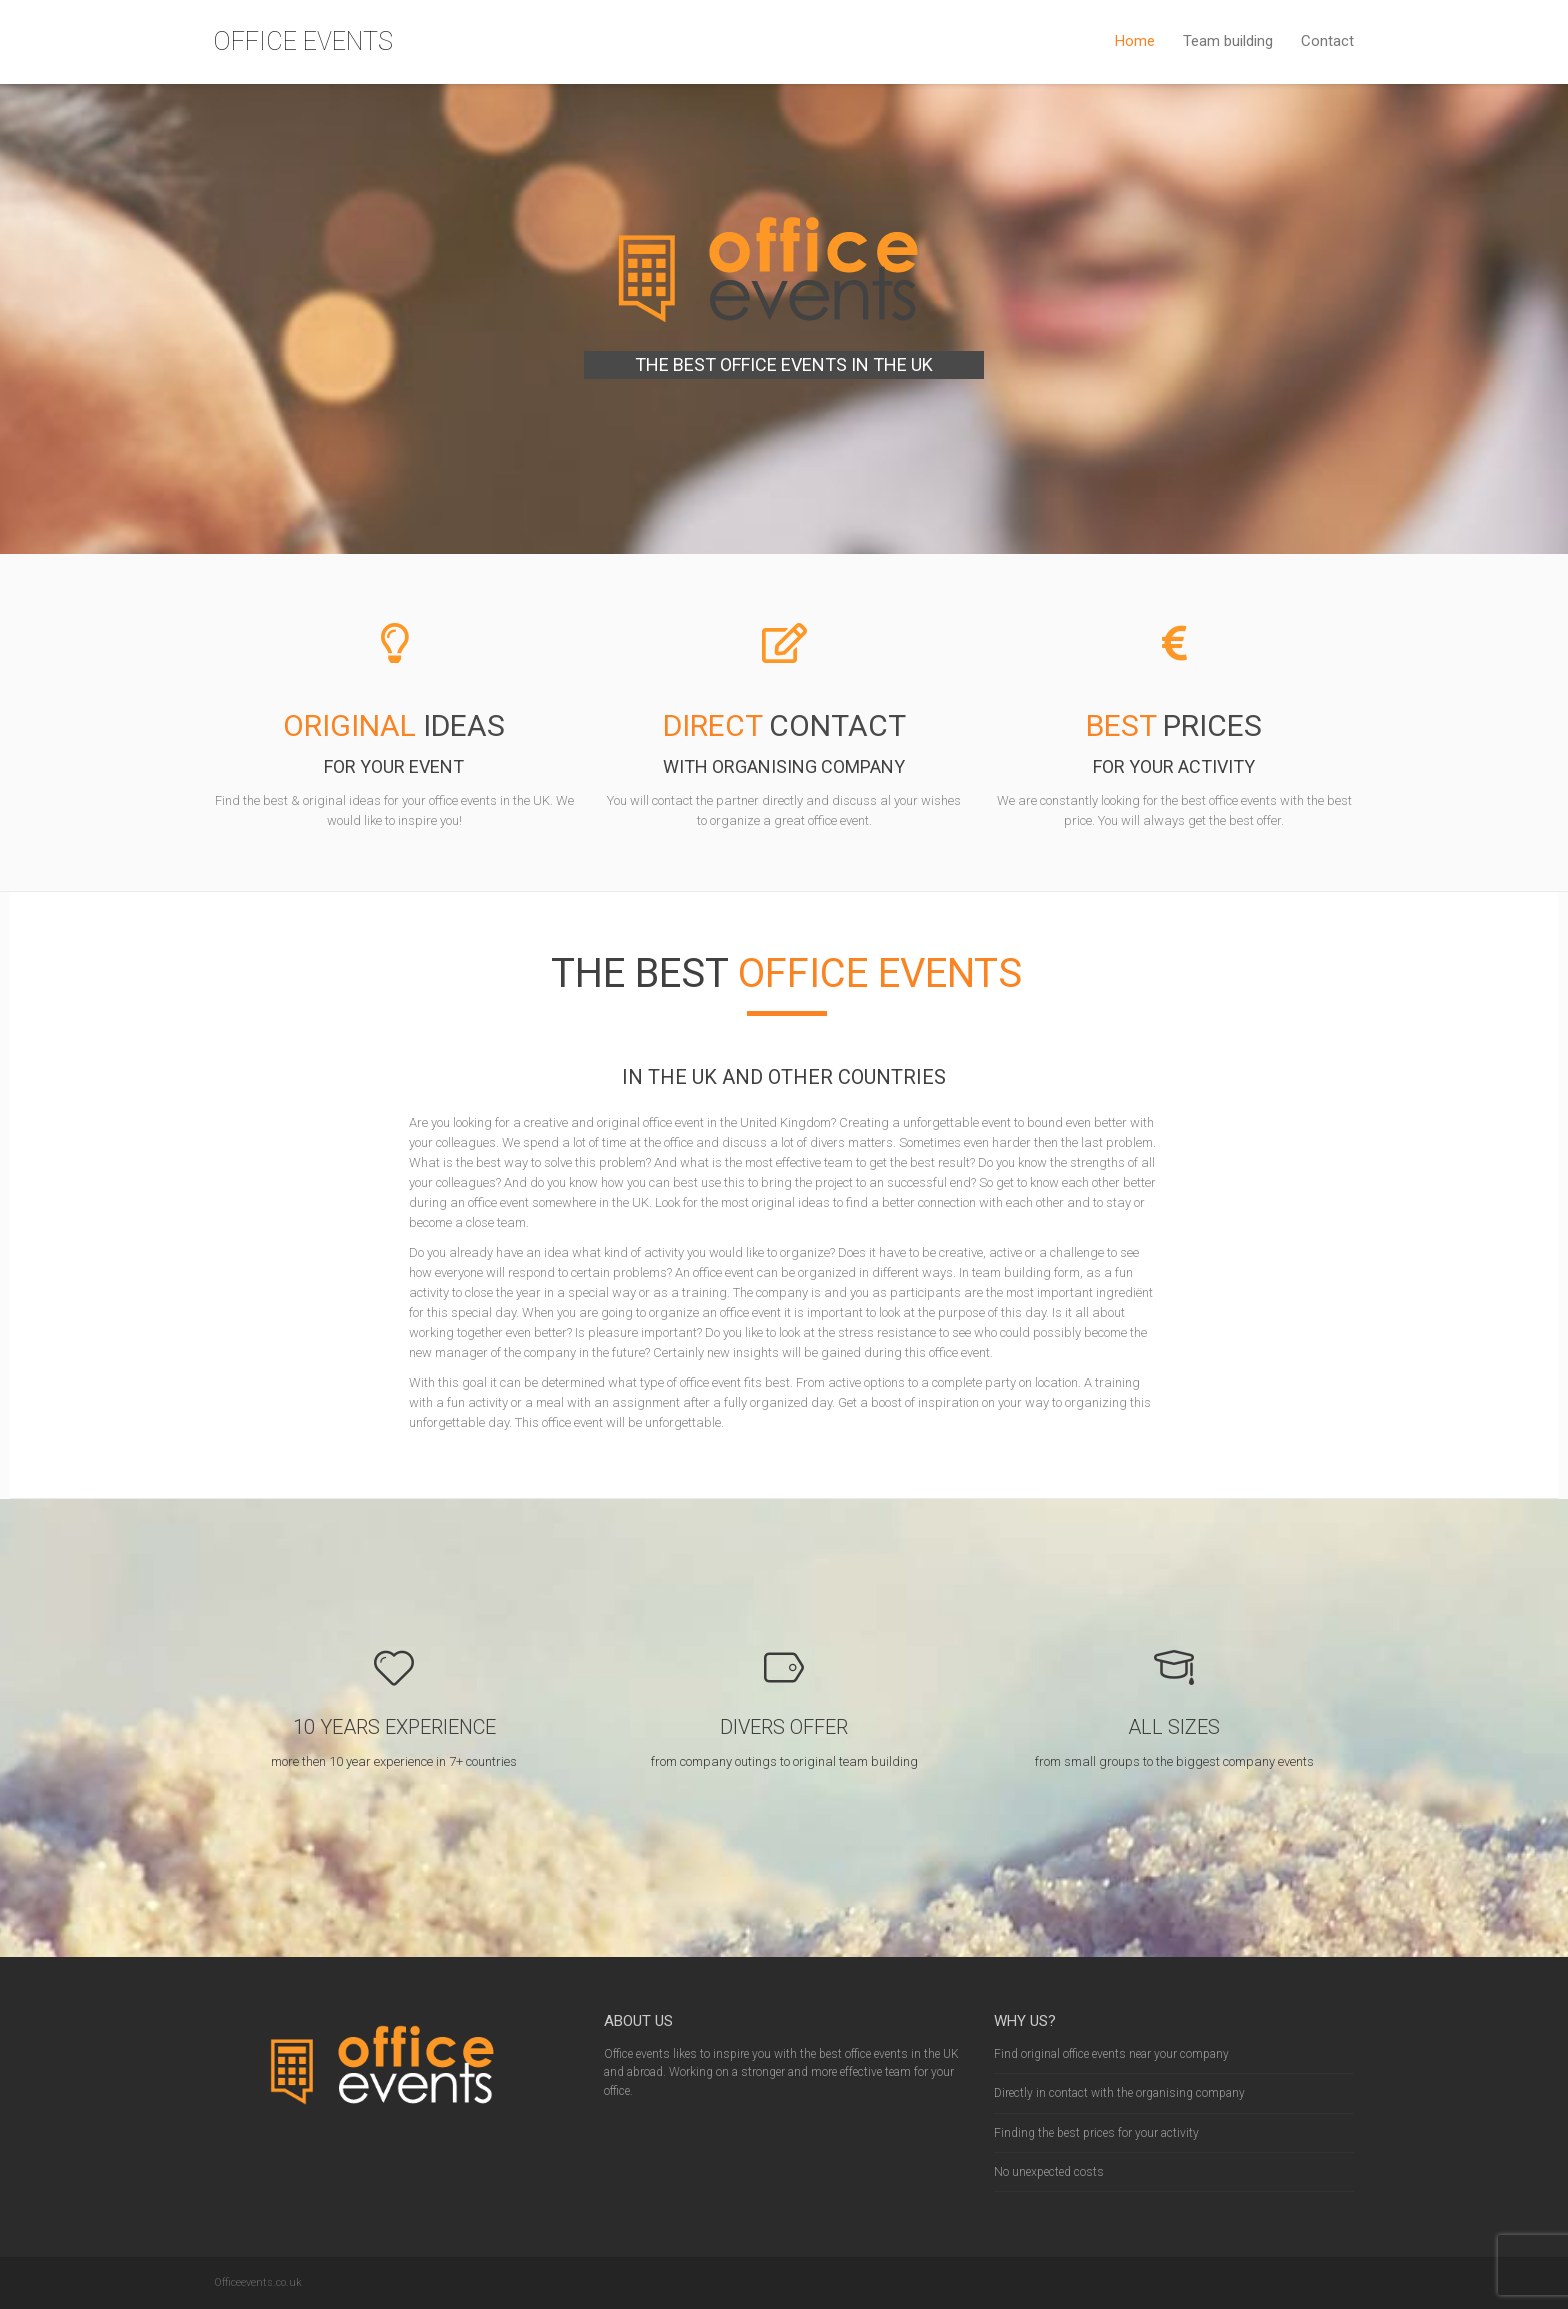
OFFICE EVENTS (303, 41)
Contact (1327, 41)
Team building (1228, 41)
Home (1135, 41)
